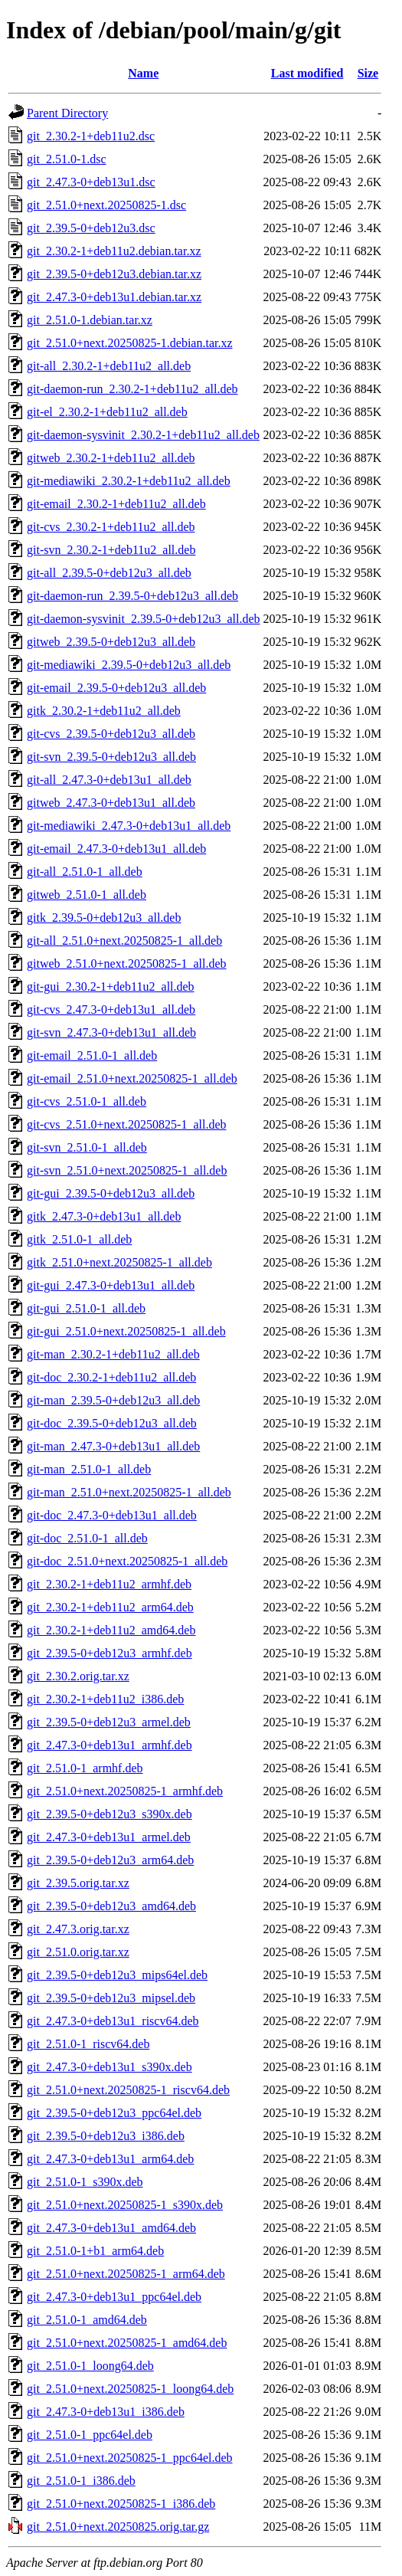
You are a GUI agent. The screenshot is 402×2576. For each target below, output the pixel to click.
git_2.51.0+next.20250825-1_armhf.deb (125, 1791)
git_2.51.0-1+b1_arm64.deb (95, 2250)
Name (143, 73)
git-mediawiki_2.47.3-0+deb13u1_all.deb (128, 825)
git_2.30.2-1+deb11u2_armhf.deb (109, 1584)
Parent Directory (67, 113)
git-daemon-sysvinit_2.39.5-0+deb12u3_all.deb (143, 618)
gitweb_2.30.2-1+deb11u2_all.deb (111, 457)
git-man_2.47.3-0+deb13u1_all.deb (113, 1446)
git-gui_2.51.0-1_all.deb (86, 1308)
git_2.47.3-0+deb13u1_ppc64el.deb (114, 2296)
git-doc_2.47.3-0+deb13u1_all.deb (112, 1515)
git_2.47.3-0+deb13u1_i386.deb (106, 2411)
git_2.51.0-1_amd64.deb (87, 2319)
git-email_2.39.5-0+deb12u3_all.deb (116, 687)
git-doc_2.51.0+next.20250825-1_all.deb (127, 1561)
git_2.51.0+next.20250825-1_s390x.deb (125, 2204)
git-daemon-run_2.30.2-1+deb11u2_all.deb (132, 388)
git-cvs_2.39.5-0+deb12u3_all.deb (111, 733)
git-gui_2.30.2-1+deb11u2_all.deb (110, 986)
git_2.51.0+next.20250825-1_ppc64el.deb (130, 2457)
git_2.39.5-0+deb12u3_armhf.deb (109, 1653)
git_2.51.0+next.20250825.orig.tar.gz (118, 2526)
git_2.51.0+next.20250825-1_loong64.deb (130, 2388)
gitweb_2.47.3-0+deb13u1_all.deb (111, 802)
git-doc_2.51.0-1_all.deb (87, 1538)
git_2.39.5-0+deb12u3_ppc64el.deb (114, 2112)
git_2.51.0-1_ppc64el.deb (89, 2434)
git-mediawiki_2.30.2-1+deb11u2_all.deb (128, 480)
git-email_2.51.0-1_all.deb (92, 1055)
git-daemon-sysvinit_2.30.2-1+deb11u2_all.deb (143, 434)
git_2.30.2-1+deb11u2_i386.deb (105, 1699)
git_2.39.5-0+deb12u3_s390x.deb (109, 1814)
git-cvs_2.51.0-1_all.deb (86, 1101)
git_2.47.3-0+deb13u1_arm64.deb (110, 2158)
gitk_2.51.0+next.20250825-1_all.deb (119, 1262)
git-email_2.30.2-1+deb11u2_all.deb (116, 503)
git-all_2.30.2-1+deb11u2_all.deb (109, 365)
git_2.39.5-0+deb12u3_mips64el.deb (117, 1974)
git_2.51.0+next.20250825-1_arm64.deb (126, 2273)
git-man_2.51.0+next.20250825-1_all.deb (129, 1492)
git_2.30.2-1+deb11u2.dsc (91, 136)
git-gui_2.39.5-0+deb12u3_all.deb (110, 1193)
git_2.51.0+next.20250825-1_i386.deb (121, 2503)
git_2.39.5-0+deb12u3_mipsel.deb (111, 1997)
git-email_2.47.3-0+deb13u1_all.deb (116, 848)
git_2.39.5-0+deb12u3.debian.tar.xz (114, 273)
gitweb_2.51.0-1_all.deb (86, 894)
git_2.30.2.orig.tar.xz (78, 1676)
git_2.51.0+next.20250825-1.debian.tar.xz (130, 342)
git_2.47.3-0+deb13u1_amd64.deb (111, 2227)
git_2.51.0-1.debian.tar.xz (89, 319)
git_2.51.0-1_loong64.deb (90, 2365)
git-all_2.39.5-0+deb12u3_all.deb (109, 572)
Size (368, 73)
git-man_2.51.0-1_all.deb (89, 1469)
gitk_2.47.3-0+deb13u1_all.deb (104, 1216)
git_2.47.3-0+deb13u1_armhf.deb (109, 1745)
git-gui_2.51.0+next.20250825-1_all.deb (126, 1331)
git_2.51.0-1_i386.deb (81, 2480)
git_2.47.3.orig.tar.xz (78, 1928)
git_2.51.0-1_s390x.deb (85, 2181)
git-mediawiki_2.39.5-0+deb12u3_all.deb (128, 664)
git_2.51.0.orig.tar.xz (78, 1951)
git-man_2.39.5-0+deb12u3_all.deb (113, 1400)
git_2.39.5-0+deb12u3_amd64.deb (111, 1905)
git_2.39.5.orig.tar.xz (78, 1882)
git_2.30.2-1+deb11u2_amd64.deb (111, 1630)
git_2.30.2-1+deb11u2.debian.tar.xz (114, 250)
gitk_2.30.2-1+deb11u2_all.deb (104, 710)
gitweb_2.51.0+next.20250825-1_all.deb (127, 963)
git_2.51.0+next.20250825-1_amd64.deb (127, 2342)
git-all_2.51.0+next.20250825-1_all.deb (124, 940)
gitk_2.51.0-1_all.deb (79, 1239)
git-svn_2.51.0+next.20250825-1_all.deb (127, 1170)
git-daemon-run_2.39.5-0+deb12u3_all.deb (132, 595)
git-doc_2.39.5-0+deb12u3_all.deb (112, 1423)
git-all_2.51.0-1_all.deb (84, 871)
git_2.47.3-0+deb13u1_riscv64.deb (113, 2020)
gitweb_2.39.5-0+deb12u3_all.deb (111, 641)
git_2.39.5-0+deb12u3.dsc (91, 227)
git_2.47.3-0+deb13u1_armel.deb (109, 1837)
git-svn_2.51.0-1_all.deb (87, 1147)
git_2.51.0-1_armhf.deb (85, 1768)
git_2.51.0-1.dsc (66, 159)
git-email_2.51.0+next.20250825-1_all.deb (132, 1078)
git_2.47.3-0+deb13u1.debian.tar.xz (114, 296)
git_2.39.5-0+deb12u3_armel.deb (109, 1722)
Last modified (307, 73)
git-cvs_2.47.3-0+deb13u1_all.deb (111, 1009)
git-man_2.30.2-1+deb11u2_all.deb (113, 1354)
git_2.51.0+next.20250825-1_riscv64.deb (128, 2089)
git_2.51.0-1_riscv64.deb (88, 2043)
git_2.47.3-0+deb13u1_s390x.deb (109, 2066)
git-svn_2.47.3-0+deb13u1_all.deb (111, 1032)
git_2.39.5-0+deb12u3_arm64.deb (110, 1859)
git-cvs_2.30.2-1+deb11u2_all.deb (111, 526)
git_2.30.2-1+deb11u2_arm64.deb (110, 1607)
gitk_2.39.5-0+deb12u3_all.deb (104, 917)
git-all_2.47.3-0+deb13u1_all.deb (109, 779)
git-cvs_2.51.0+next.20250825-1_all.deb (127, 1124)
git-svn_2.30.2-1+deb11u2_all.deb (111, 549)
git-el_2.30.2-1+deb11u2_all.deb (107, 411)
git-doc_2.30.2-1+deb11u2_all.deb (111, 1377)
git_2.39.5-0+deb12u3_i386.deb (106, 2135)
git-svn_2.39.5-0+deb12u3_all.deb (111, 756)
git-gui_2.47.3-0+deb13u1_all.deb (110, 1285)
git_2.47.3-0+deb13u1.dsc (91, 181)
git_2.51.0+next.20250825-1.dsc (106, 204)
